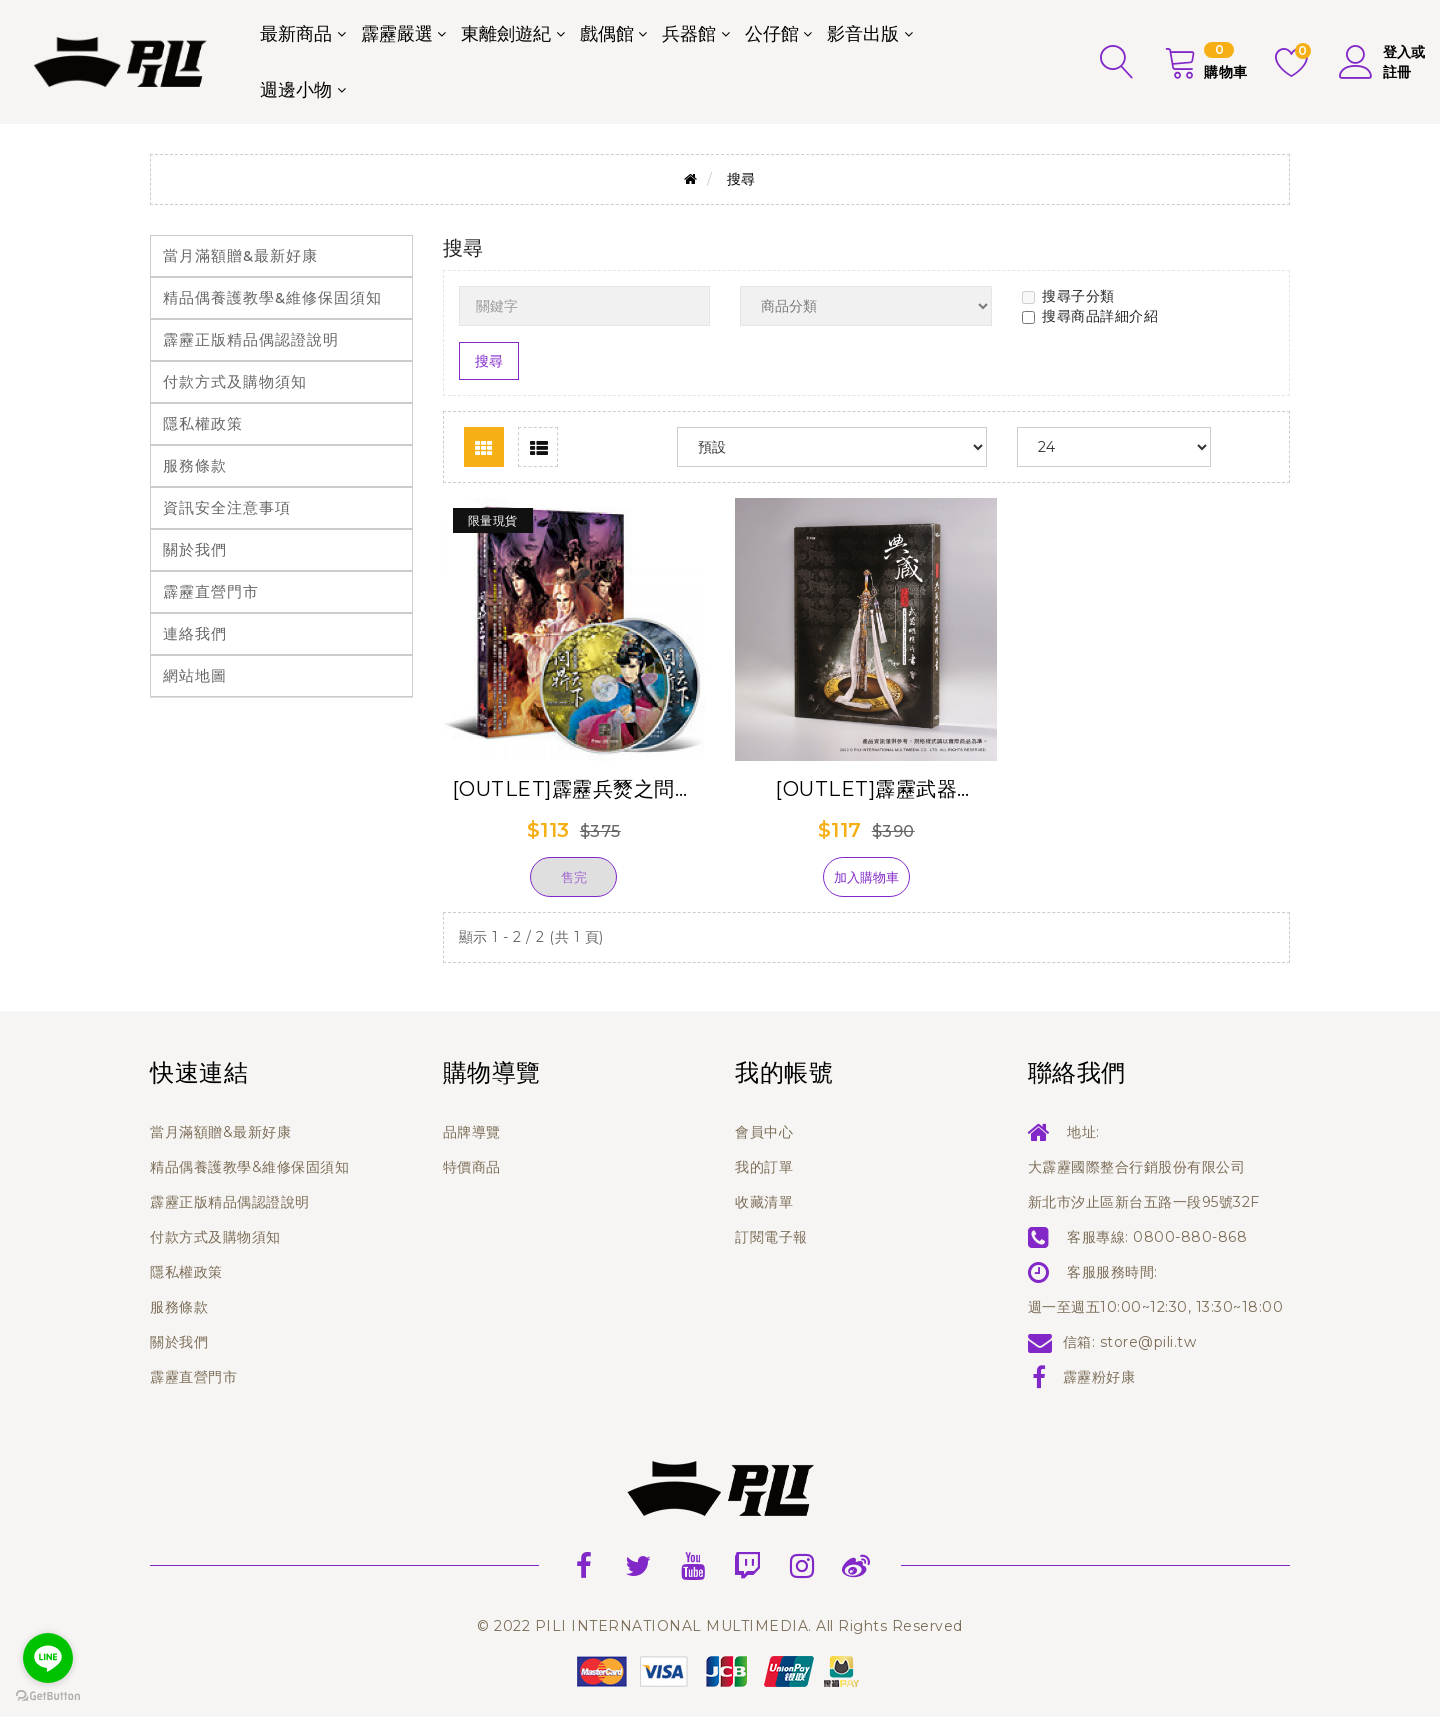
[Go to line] (48, 1658)
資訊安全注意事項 (227, 507)
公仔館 (772, 34)
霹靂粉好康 (1099, 1377)
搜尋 (741, 179)
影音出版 (863, 34)
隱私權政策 (203, 423)
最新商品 (296, 34)
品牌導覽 (472, 1132)
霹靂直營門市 (211, 591)
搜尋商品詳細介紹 (1090, 316)
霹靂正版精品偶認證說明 (251, 339)
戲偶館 (607, 34)
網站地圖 (195, 675)
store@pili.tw (1148, 1342)
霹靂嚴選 (397, 34)
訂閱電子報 (771, 1237)
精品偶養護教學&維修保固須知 (272, 297)
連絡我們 (195, 633)
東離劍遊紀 (506, 34)
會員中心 (764, 1132)
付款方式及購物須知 (235, 381)
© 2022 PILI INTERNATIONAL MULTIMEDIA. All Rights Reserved (720, 1626)
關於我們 (195, 549)
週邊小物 (296, 90)
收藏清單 (764, 1202)
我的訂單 (764, 1167)
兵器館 (689, 34)
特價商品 (472, 1167)
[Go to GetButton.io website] (48, 1696)
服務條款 (195, 465)
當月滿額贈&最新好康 (240, 255)
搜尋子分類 (1068, 296)
